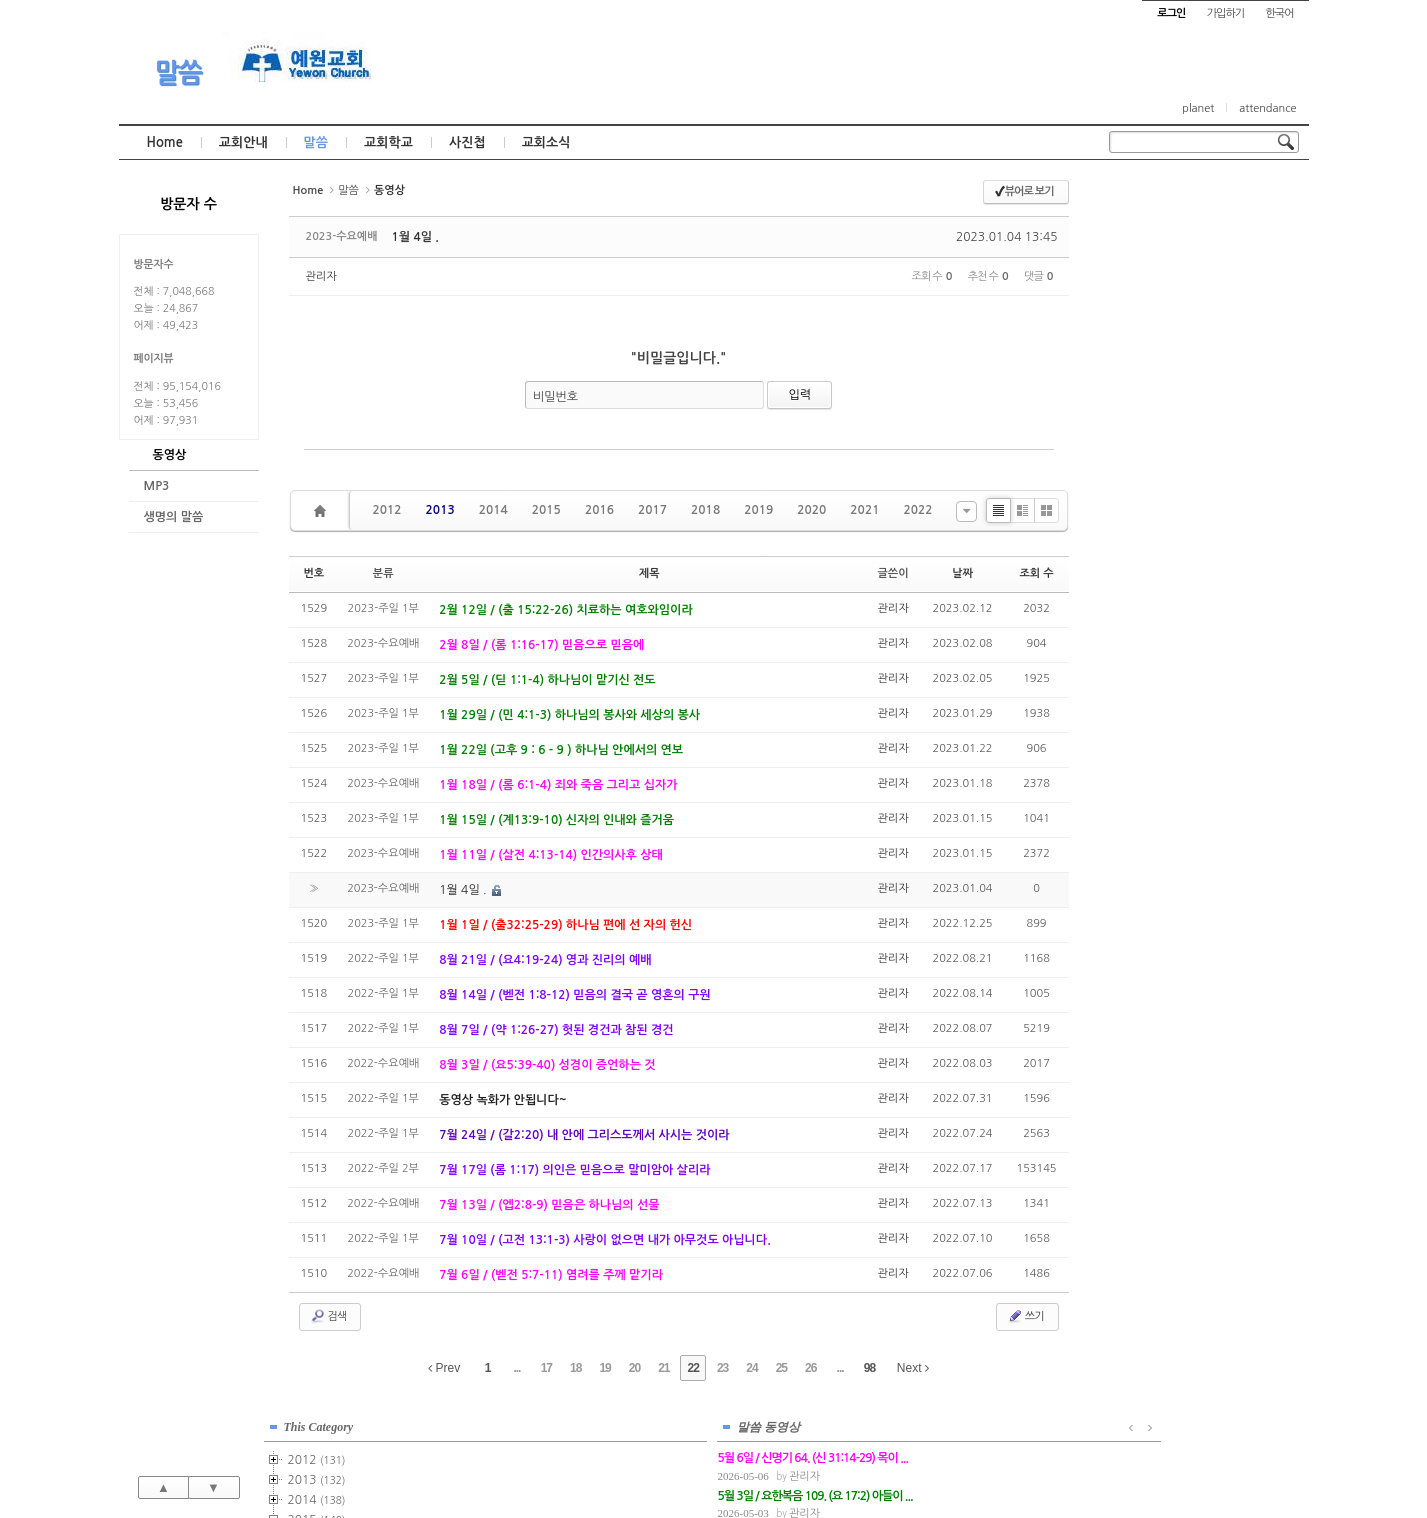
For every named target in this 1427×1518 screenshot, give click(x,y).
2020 (811, 510)
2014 (493, 510)
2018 (705, 510)
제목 (649, 573)
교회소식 (546, 142)
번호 (313, 573)
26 (810, 1368)
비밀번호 (555, 397)
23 (722, 1368)
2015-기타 (1185, 392)
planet (1198, 108)
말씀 (178, 73)
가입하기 (1225, 13)
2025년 (1162, 592)
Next (913, 1368)
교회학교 (388, 142)
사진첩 (467, 142)
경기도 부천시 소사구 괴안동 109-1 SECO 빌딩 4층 (747, 1460)
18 (575, 1368)
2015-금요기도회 (1202, 372)
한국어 (1279, 13)
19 (604, 1368)
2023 (1157, 552)
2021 (864, 510)
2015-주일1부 (1197, 312)
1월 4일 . (415, 237)
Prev (444, 1368)
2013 (440, 510)
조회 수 (1036, 573)
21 (663, 1368)
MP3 (157, 486)
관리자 (321, 276)
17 (546, 1368)
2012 (387, 510)
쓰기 (1025, 1316)
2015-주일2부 (1197, 332)
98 (869, 1368)
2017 (652, 510)
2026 (1154, 612)
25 (781, 1368)
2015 (546, 510)
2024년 (1162, 572)
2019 (758, 510)
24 (751, 1368)
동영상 (170, 455)
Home (165, 142)
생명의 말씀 (174, 517)
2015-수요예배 (1199, 352)
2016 (599, 510)
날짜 (962, 573)
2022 (917, 510)
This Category (1159, 199)
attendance (1267, 108)
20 (634, 1368)
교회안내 (243, 142)
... (516, 1368)
